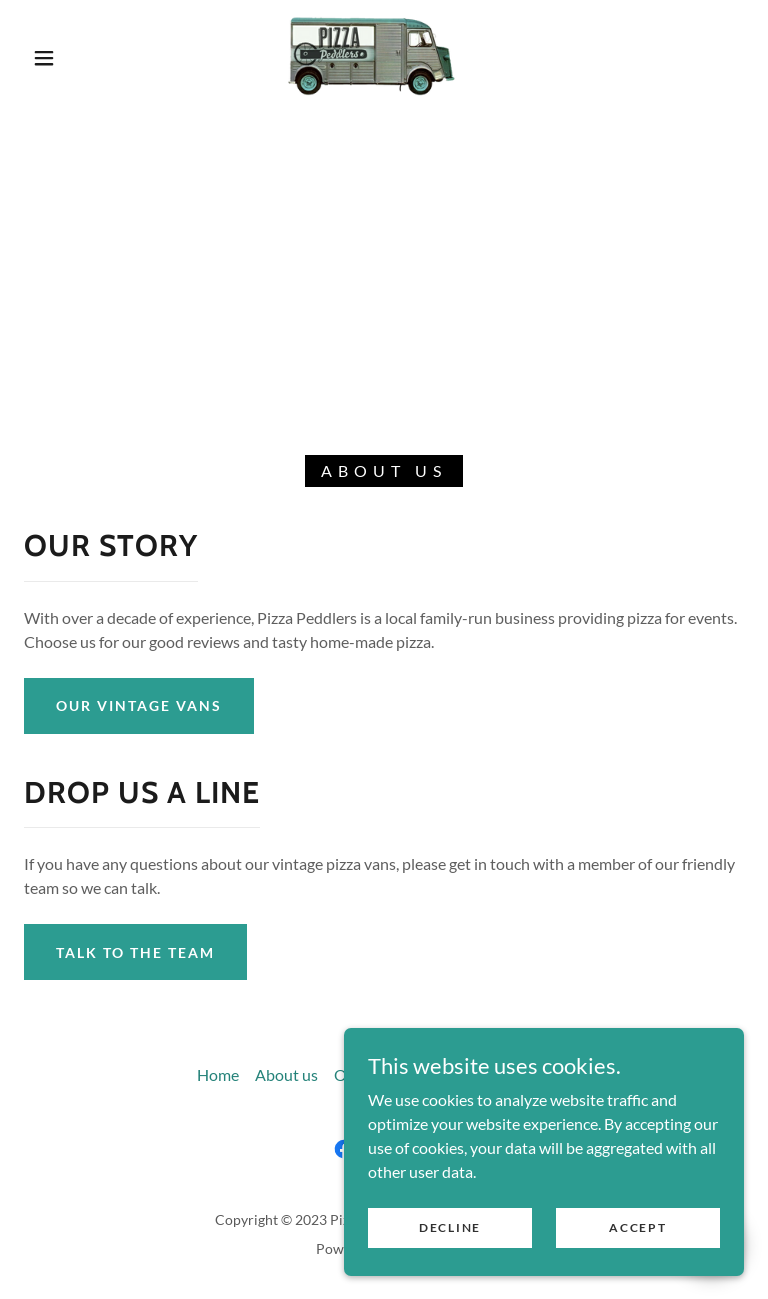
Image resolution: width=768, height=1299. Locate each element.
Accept (637, 1227)
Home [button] (218, 1074)
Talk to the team (135, 952)
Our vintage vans (139, 705)
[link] (368, 56)
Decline (450, 1227)
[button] (44, 58)
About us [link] (286, 1074)
